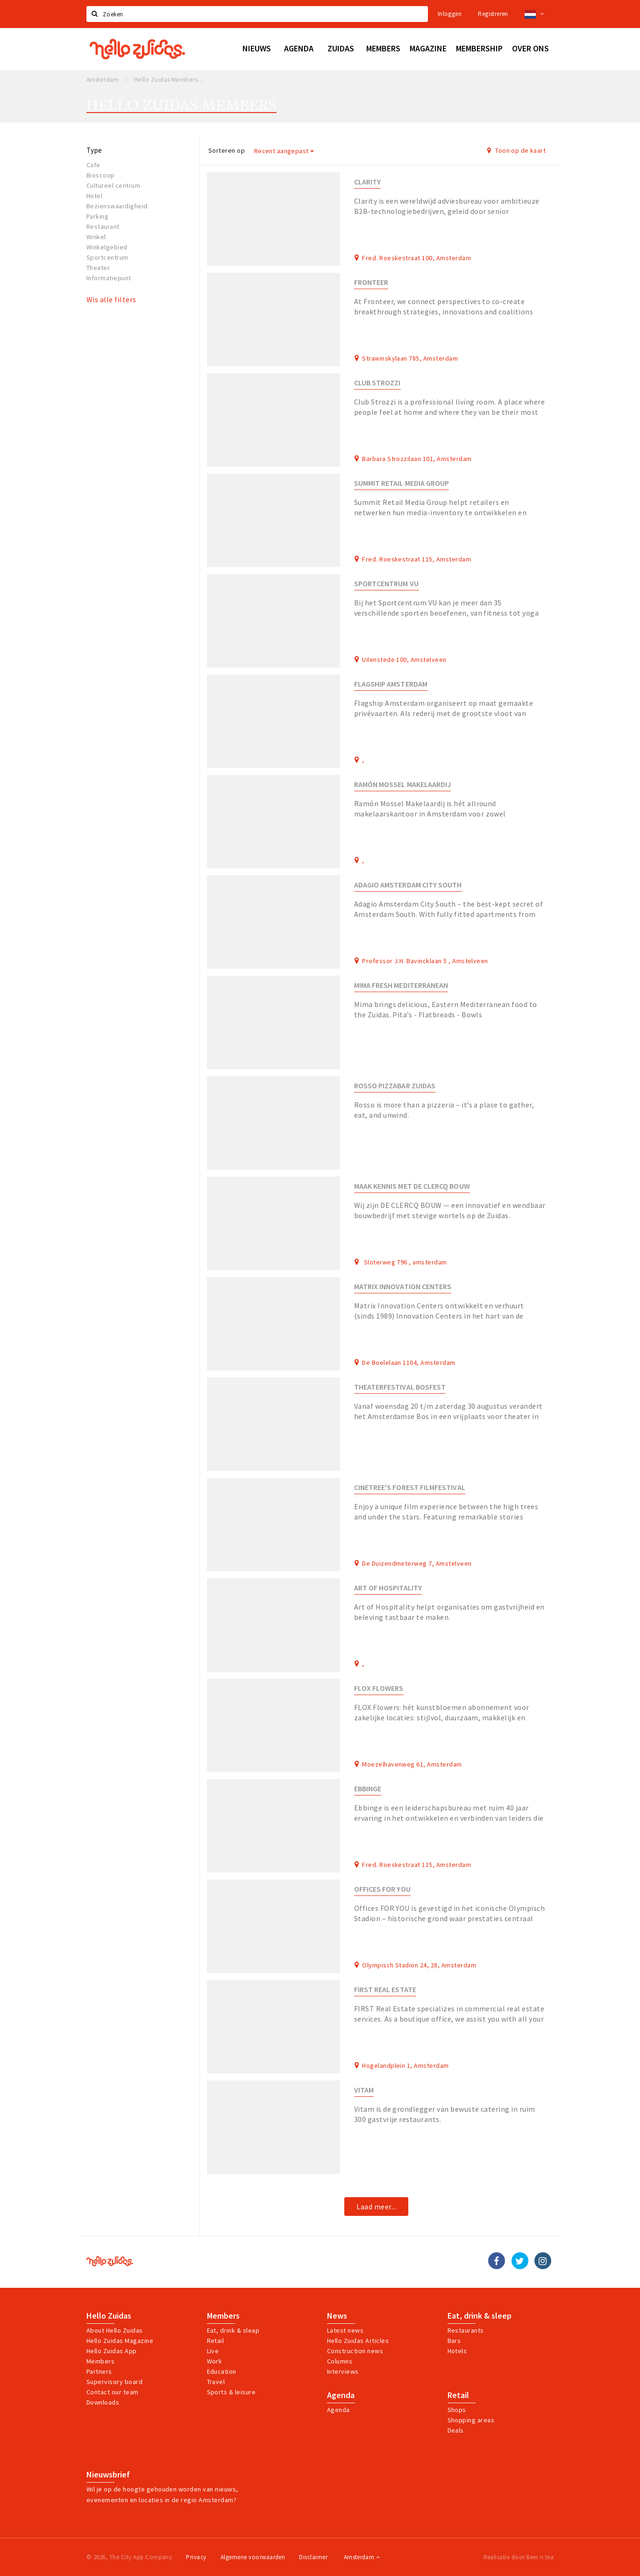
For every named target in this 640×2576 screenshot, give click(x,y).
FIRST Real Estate (385, 1989)
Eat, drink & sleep (480, 2316)
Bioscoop (100, 175)
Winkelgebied (107, 247)
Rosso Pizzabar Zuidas (394, 1085)
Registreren (493, 14)
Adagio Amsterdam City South (408, 884)
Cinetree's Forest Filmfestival (409, 1487)
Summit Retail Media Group (401, 483)
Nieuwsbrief (108, 2474)
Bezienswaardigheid (117, 206)
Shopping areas (471, 2420)
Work (214, 2361)
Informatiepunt (108, 278)
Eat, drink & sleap (233, 2330)
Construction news (355, 2351)
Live (213, 2351)
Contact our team (112, 2392)
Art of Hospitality (388, 1587)
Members (100, 2361)
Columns (339, 2361)
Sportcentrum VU (386, 583)
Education (221, 2371)
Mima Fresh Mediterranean (401, 985)
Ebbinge (367, 1788)
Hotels (457, 2351)
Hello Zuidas (108, 2316)
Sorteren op (226, 150)
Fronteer (371, 282)
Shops (457, 2410)
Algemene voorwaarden (252, 2557)
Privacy (196, 2557)
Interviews (343, 2371)
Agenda (341, 2395)
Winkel (96, 237)
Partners (99, 2371)
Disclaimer (313, 2557)
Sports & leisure (231, 2392)
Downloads (102, 2402)
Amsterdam (362, 2557)
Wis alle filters (111, 299)
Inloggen (450, 14)
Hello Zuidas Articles (358, 2340)
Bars (454, 2340)
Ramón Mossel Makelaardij (402, 784)
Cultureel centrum (113, 185)
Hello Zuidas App (111, 2351)
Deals (456, 2430)
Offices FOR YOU (382, 1889)
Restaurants (466, 2330)
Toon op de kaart (516, 150)
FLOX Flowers (379, 1688)
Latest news (345, 2330)
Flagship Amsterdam (390, 684)
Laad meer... (376, 2206)
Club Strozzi (377, 382)
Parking (97, 216)
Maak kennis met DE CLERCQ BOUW (412, 1186)
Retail (215, 2340)
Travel (216, 2381)
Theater (98, 267)
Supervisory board (114, 2381)
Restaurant (103, 226)
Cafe (93, 165)
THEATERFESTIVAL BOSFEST (400, 1387)
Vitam (364, 2090)
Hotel (94, 196)
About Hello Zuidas (114, 2330)
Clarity (367, 181)
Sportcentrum (107, 257)
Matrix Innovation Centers (403, 1286)
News (337, 2316)
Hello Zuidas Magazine (119, 2340)
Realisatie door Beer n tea (519, 2557)
